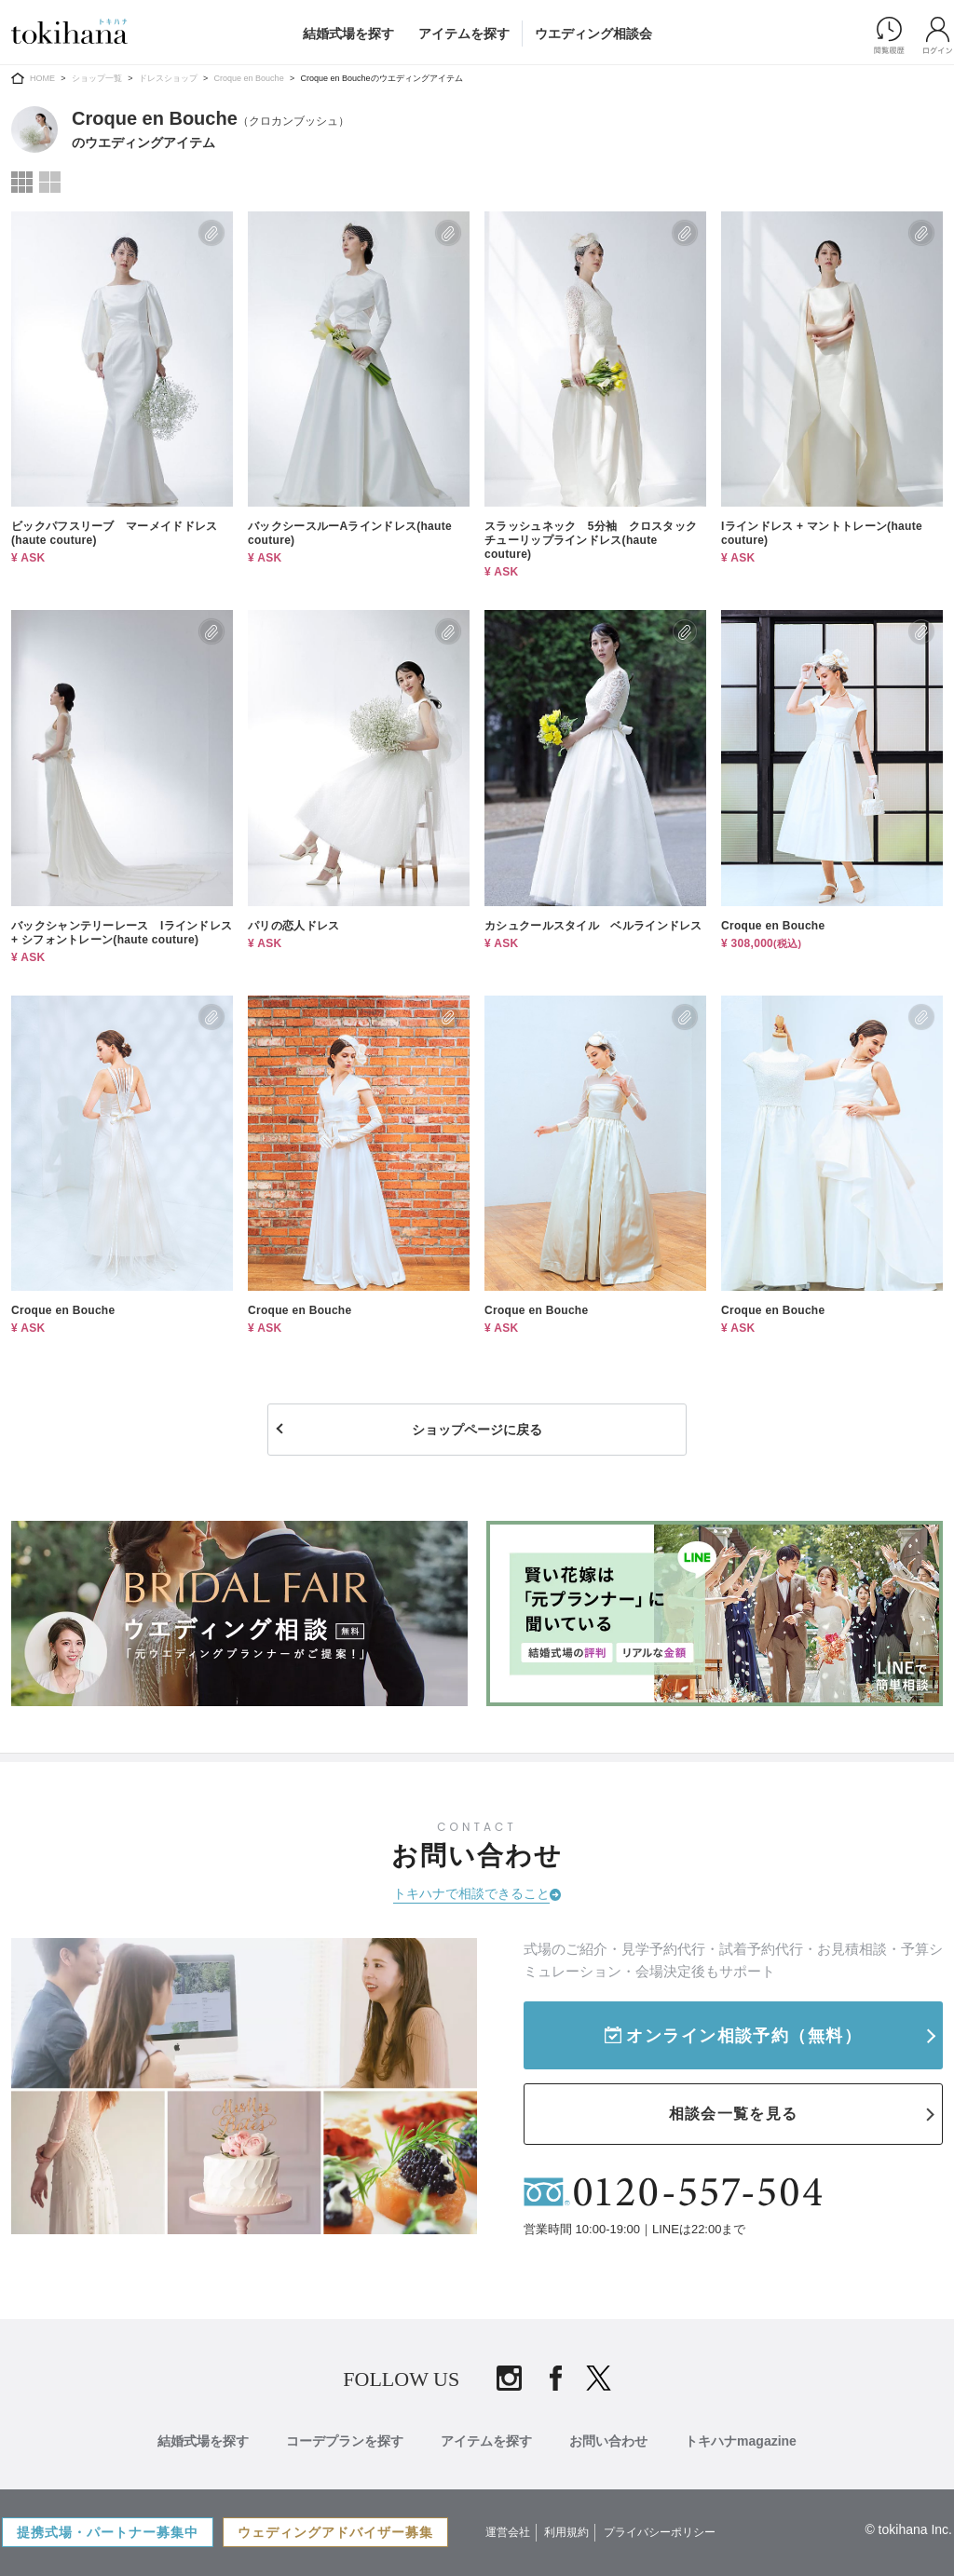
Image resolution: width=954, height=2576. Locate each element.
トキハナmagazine (741, 2441)
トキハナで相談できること (471, 1893)
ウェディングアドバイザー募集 (335, 2532)
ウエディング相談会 (593, 33)
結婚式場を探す (348, 33)
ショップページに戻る (477, 1429)
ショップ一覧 (97, 78)
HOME (42, 78)
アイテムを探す (464, 33)
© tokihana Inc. (908, 2529)
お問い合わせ (608, 2441)
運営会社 (507, 2532)
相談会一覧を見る (733, 2114)
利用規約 (566, 2532)
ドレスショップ (168, 78)
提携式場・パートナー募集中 (107, 2532)
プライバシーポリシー (660, 2532)
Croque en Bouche (249, 78)
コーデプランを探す (344, 2441)
